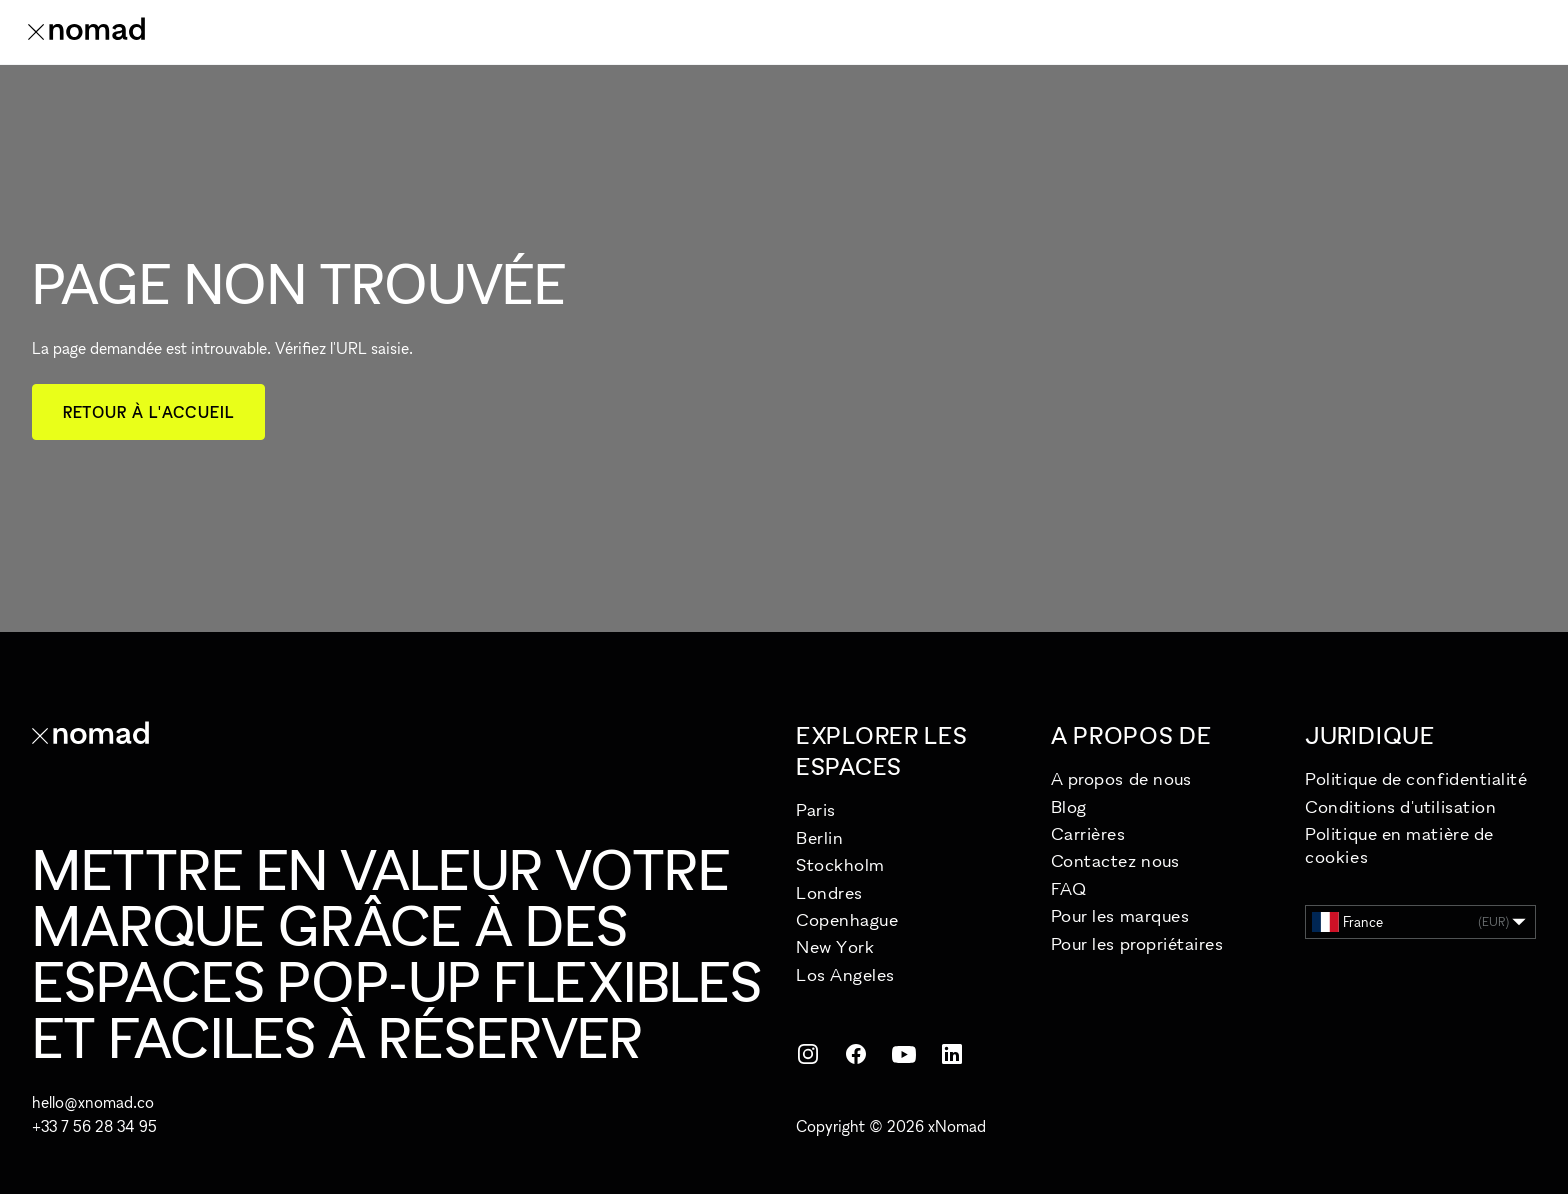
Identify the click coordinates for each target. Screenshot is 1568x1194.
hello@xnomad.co (93, 1102)
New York (835, 946)
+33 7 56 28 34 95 (94, 1126)
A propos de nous (1121, 778)
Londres (829, 892)
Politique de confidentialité (1416, 778)
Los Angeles (845, 974)
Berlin (819, 837)
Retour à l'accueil (148, 412)
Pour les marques (1120, 915)
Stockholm (840, 864)
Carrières (1088, 833)
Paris (816, 809)
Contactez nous (1115, 860)
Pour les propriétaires (1137, 943)
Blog (1069, 806)
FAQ (1069, 888)
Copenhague (847, 919)
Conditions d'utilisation (1400, 806)
